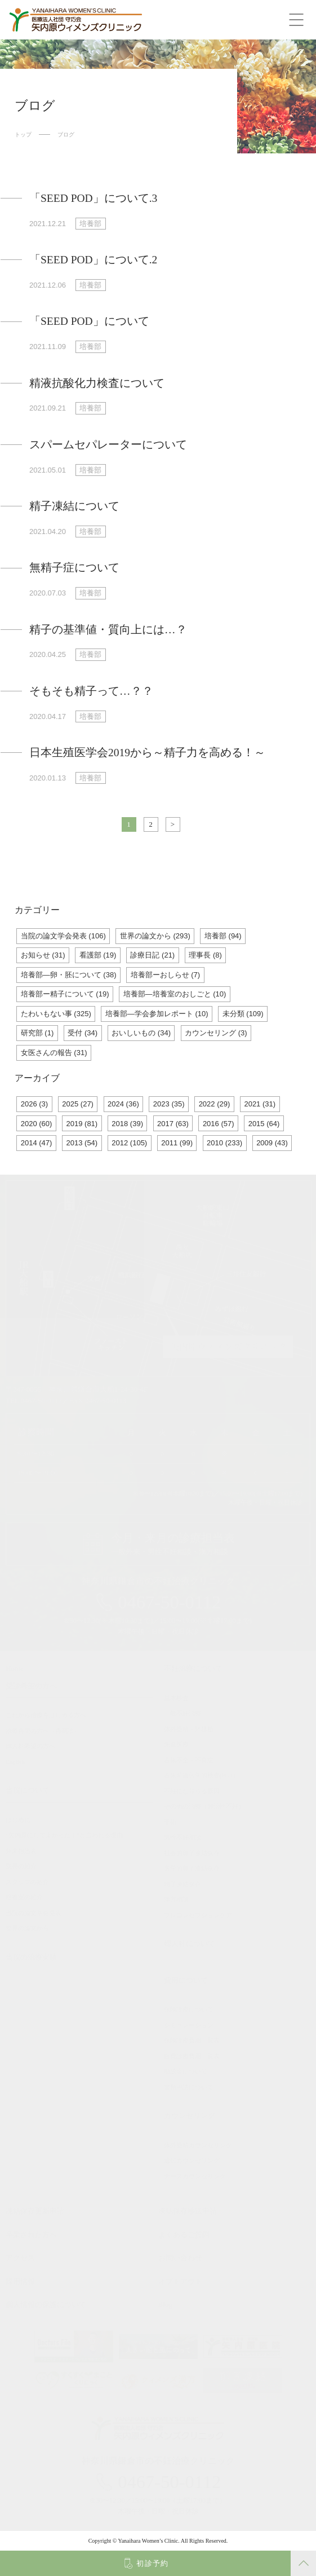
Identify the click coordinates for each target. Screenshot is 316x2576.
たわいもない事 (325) (56, 1013)
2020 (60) (36, 1123)
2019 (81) (82, 1123)
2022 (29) (214, 1104)
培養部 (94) (223, 936)
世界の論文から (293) (155, 936)
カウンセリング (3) (216, 1033)
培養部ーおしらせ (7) (166, 975)
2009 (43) (272, 1143)
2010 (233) (224, 1143)
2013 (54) (82, 1143)
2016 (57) (218, 1123)
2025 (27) (78, 1104)
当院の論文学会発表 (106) (63, 936)
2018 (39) (127, 1123)
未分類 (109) (243, 1013)
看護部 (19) (98, 955)
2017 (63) (173, 1123)
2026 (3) (34, 1104)
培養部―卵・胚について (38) (69, 975)
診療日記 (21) (152, 955)
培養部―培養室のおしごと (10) (174, 994)
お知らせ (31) (43, 955)
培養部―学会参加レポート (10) (156, 1013)
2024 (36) (123, 1104)
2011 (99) (177, 1143)
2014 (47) (36, 1143)
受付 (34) (82, 1033)
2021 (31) (259, 1104)
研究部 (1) (37, 1033)
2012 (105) (129, 1143)
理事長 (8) (205, 955)
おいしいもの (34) (141, 1033)
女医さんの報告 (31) (54, 1052)
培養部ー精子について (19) (65, 994)
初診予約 (152, 2563)
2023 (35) (169, 1104)
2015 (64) (264, 1123)
